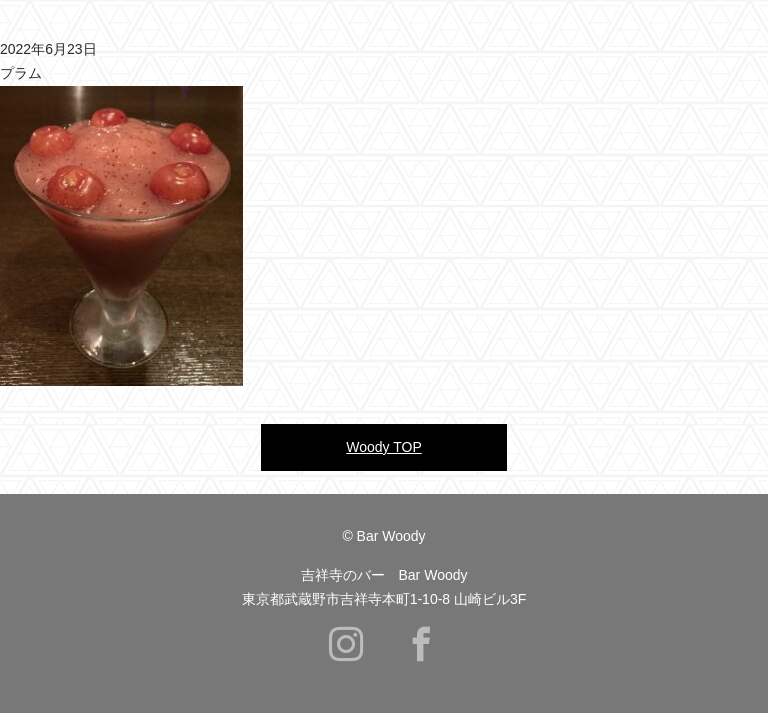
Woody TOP (383, 447)
